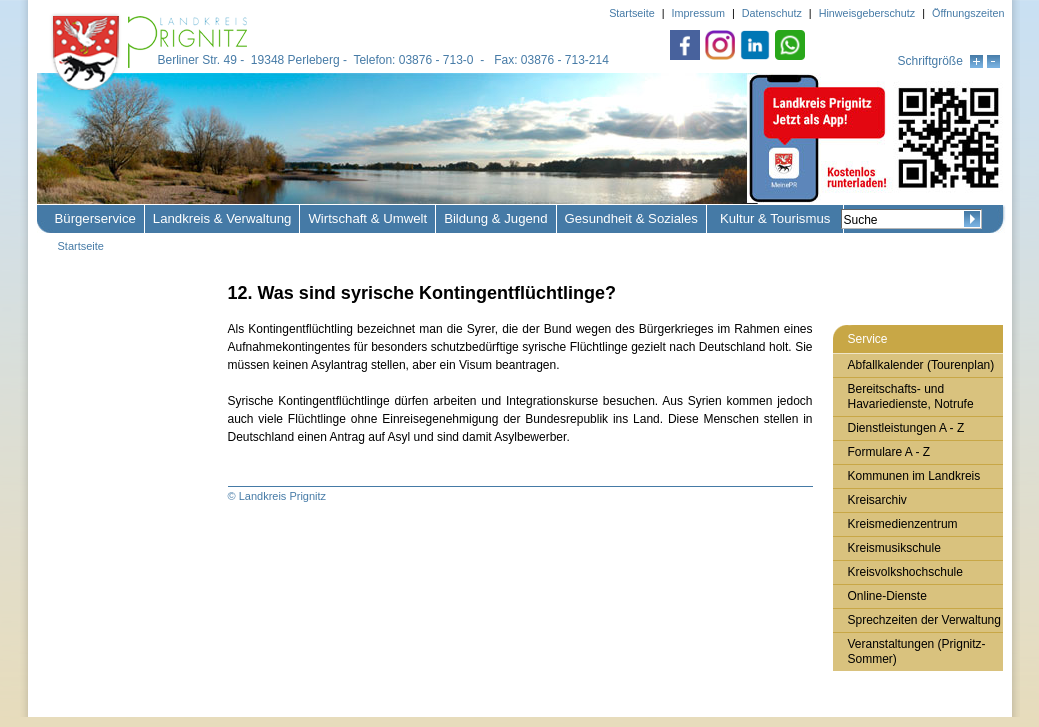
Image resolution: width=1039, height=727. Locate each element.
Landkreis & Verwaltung (222, 218)
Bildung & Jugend (495, 218)
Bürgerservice (95, 218)
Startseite (81, 246)
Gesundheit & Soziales (631, 218)
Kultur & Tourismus (775, 218)
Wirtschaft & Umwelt (367, 218)
